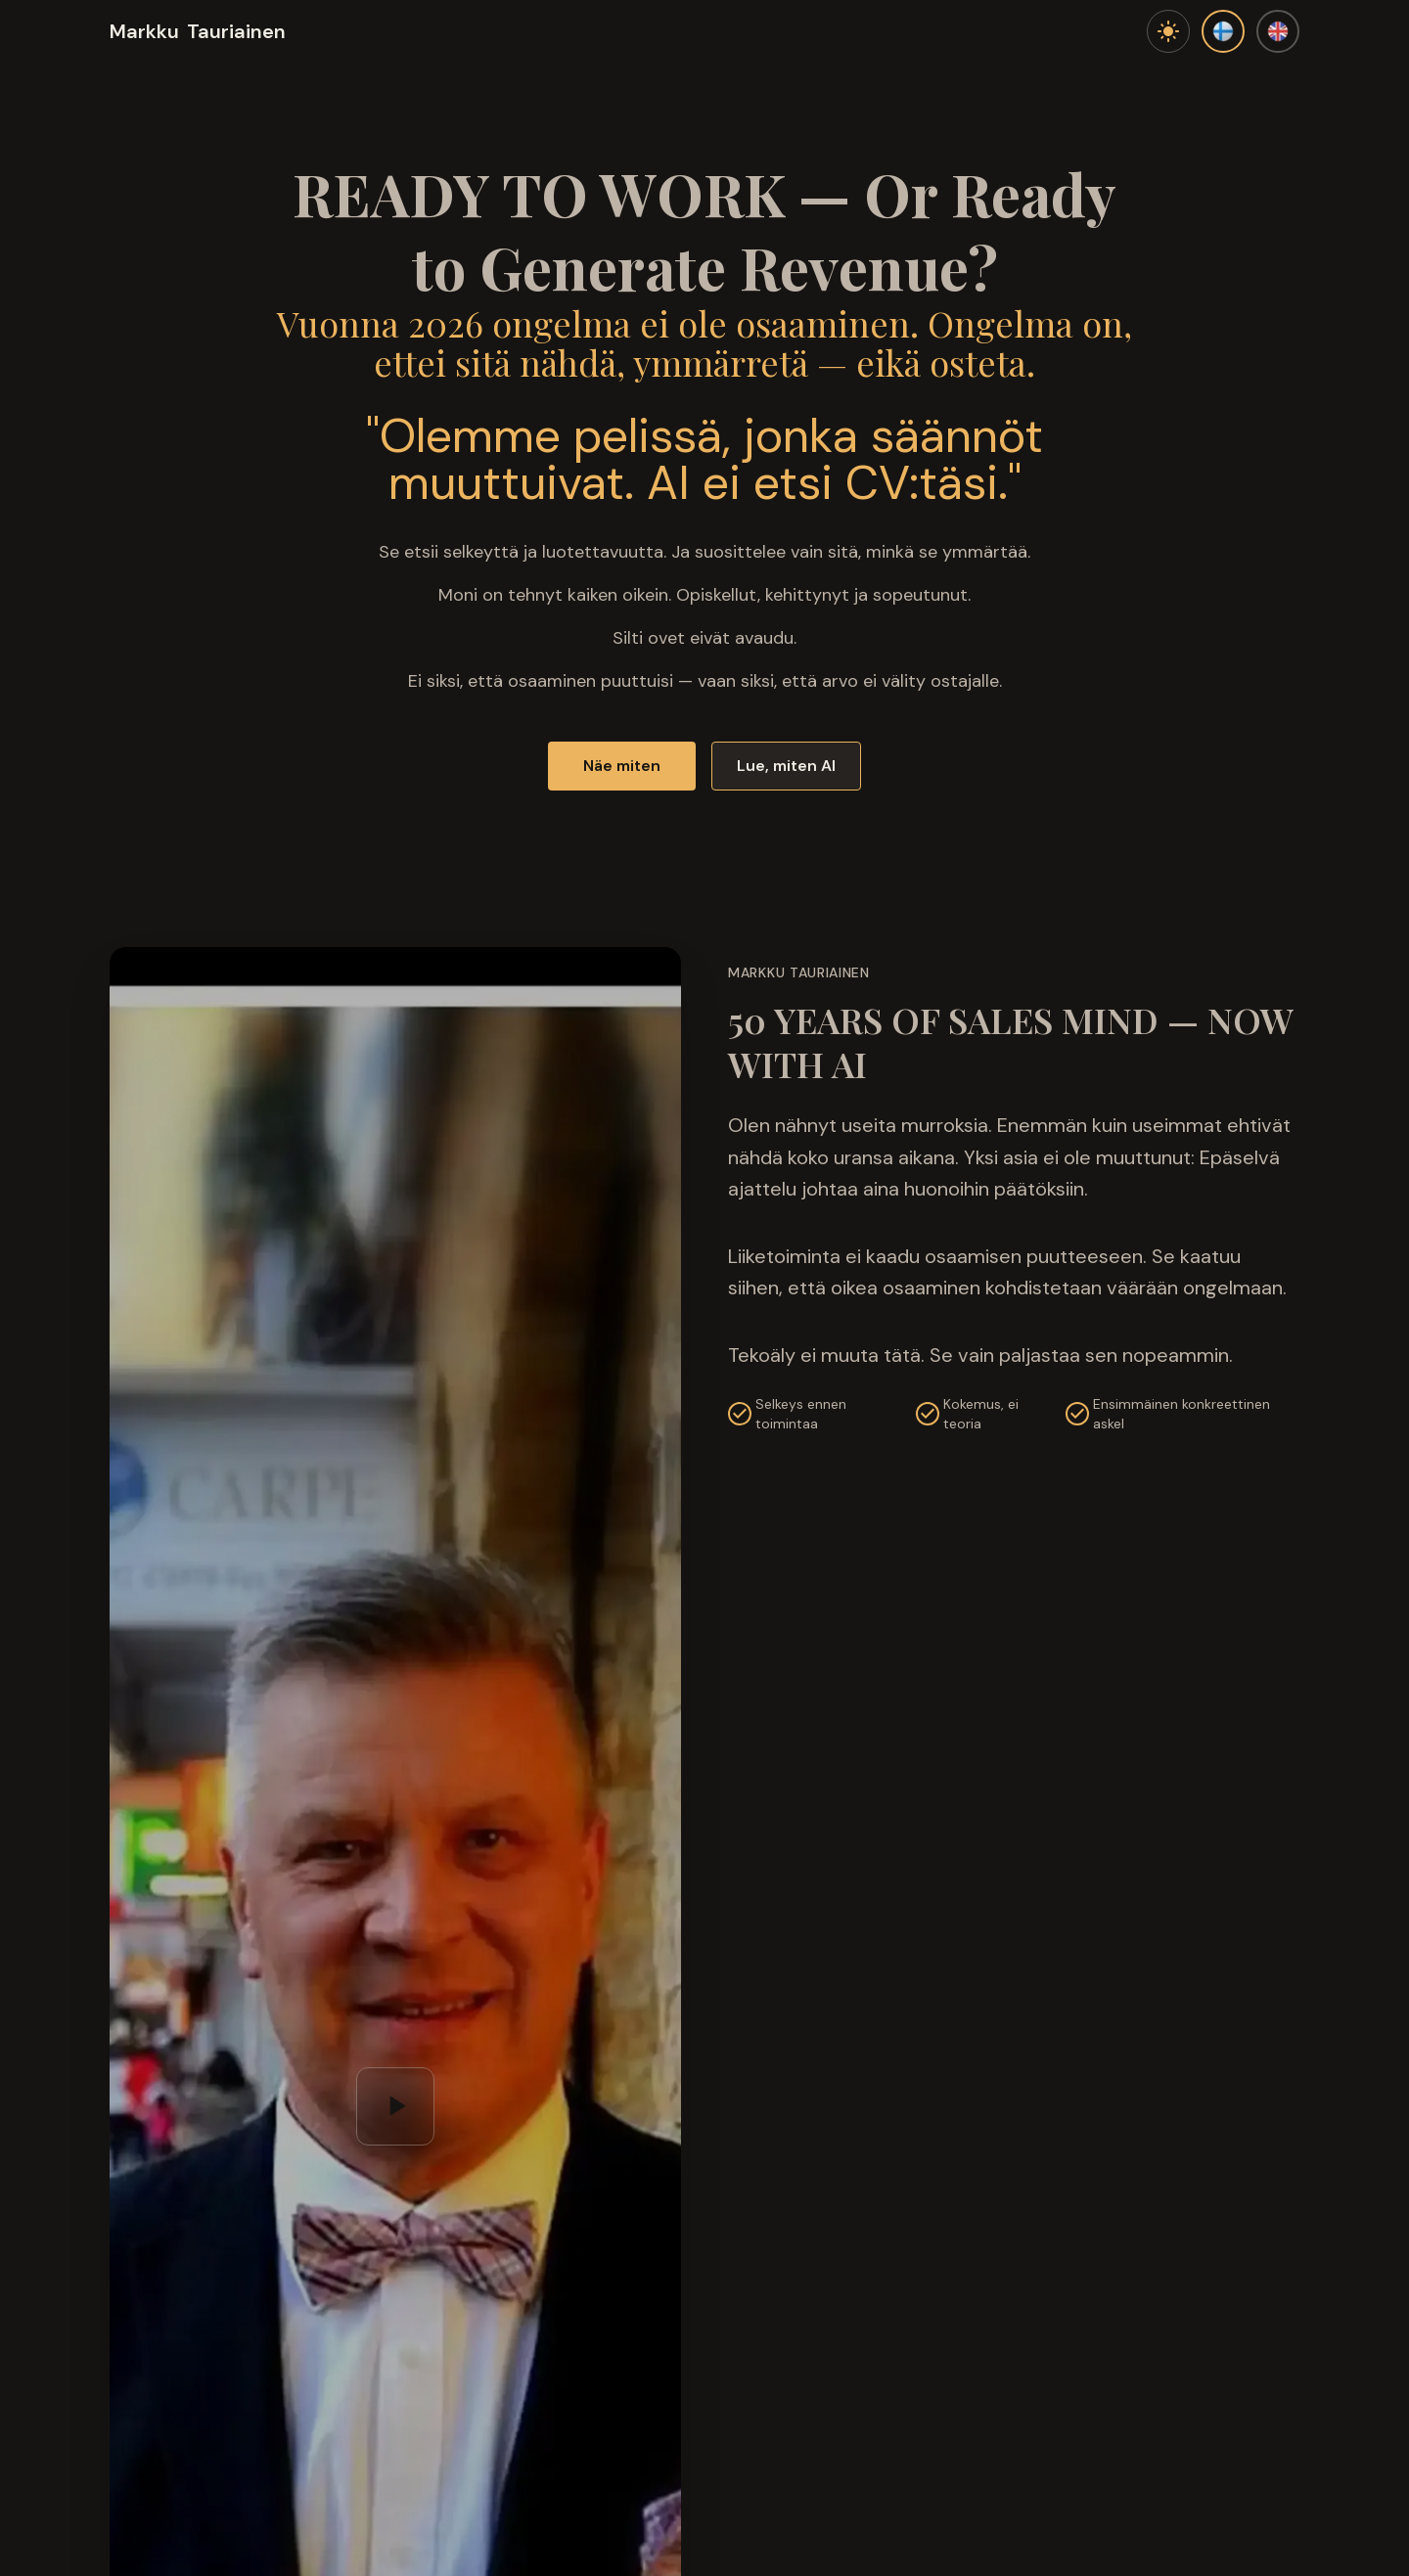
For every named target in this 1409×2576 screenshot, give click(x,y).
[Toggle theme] (1168, 31)
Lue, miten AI (786, 765)
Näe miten (621, 765)
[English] (1277, 31)
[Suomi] (1223, 31)
